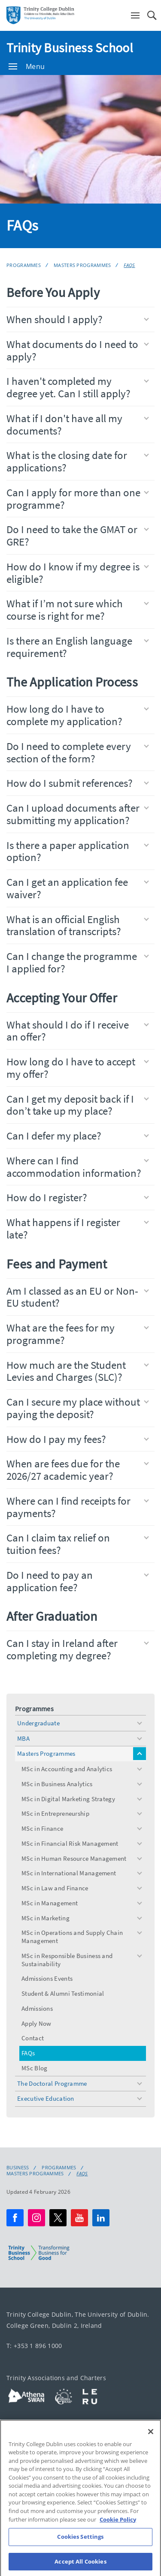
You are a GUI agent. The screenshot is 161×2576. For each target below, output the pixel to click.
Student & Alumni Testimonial (62, 1993)
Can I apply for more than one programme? (77, 499)
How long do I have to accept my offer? (77, 1068)
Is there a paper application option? (77, 851)
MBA (23, 1738)
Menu (27, 66)
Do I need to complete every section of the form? (77, 752)
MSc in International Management (68, 1873)
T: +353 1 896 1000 (34, 2346)
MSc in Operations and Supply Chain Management (72, 1936)
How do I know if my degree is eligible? (77, 573)
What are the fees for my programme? (77, 1334)
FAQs (129, 265)
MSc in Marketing (45, 1918)
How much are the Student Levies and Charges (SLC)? (77, 1371)
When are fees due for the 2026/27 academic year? (77, 1470)
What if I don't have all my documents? (77, 424)
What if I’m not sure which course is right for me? (77, 610)
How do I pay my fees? (77, 1439)
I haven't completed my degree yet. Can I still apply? (77, 387)
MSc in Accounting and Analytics (66, 1769)
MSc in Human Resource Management (74, 1858)
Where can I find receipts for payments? (77, 1507)
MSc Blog (34, 2068)
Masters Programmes (82, 265)
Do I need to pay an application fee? (77, 1581)
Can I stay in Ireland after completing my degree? (77, 1649)
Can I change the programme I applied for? (77, 962)
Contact (32, 2038)
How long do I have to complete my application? (77, 715)
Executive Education (45, 2098)
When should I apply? (77, 319)
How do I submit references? (77, 783)
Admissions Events (47, 1978)
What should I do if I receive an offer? (77, 1031)
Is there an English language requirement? (77, 647)
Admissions (37, 2008)
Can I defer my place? (77, 1136)
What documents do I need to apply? (77, 350)
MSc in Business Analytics (57, 1784)
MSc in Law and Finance (54, 1888)
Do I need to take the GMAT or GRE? (77, 535)
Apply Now (36, 2023)
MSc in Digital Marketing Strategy (68, 1799)
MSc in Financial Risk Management (69, 1843)
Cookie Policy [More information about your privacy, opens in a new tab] (118, 2530)
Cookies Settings (80, 2548)
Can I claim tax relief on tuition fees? (77, 1544)
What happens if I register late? (77, 1228)
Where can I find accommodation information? (77, 1167)
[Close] (150, 2442)
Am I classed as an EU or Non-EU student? (77, 1297)
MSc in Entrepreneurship (55, 1813)
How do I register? (77, 1197)
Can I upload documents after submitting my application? (77, 814)
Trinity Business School (69, 47)
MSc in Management (49, 1903)
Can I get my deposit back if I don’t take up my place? (77, 1105)
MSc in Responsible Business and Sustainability (66, 1960)
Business (17, 2168)
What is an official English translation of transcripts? (77, 925)
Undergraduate (38, 1723)
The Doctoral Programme (52, 2083)
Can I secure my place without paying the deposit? (77, 1408)
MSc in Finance (42, 1828)
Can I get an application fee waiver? (77, 888)
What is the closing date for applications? (77, 461)
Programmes (23, 265)
